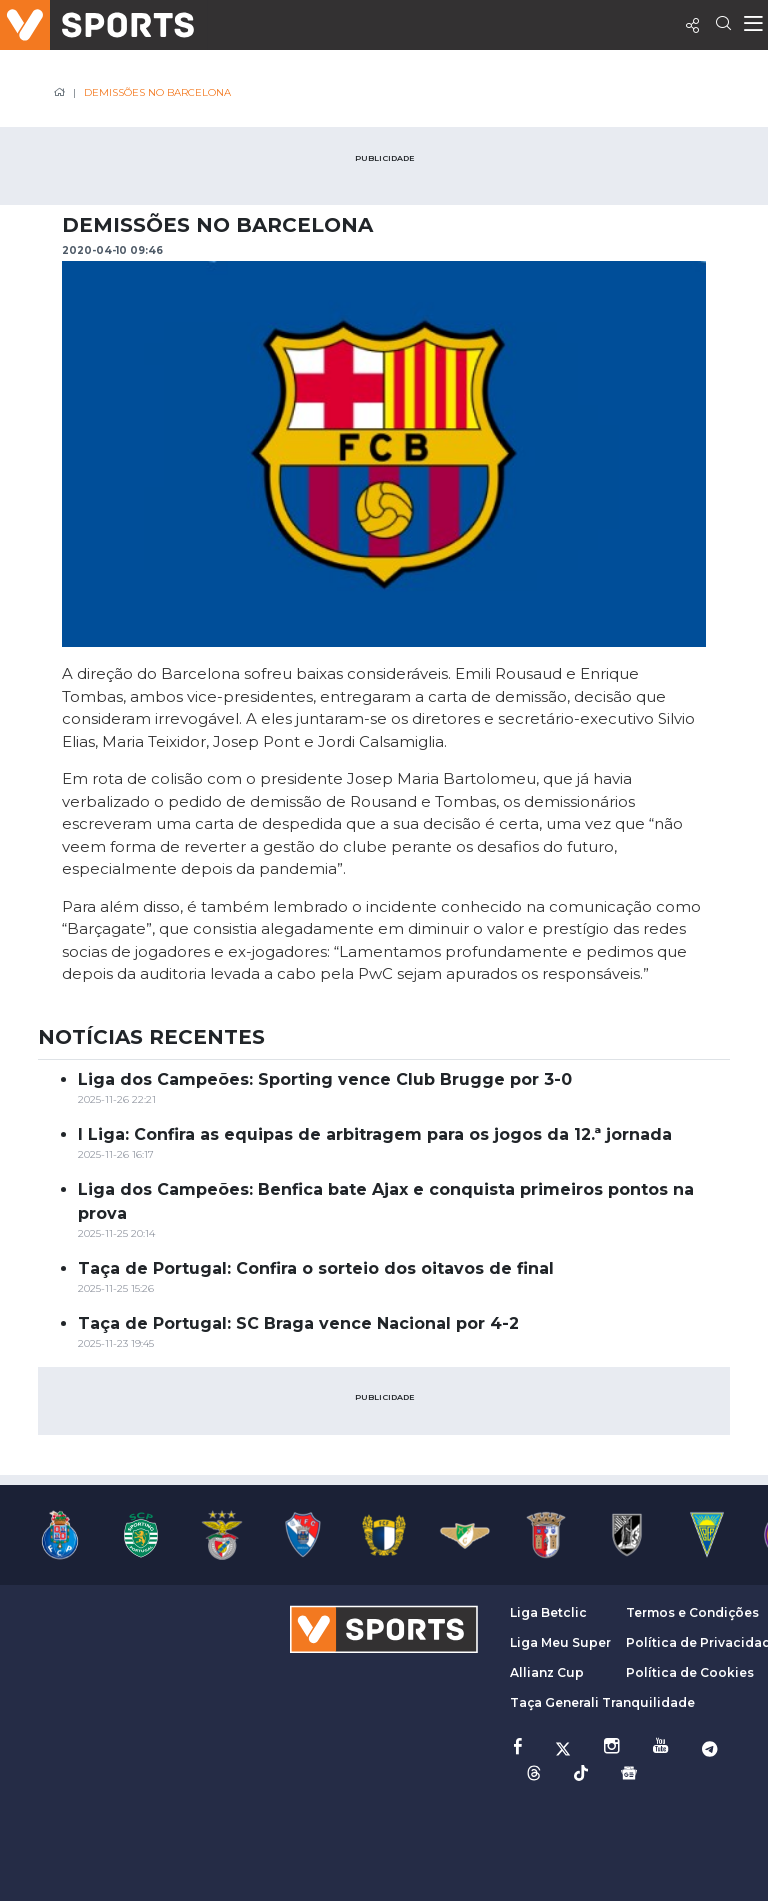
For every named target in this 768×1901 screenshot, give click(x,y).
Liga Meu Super (560, 1642)
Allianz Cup (547, 1672)
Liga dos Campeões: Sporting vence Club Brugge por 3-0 (325, 1079)
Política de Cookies (690, 1672)
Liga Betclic (548, 1612)
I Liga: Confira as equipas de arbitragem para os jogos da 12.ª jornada (375, 1134)
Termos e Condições (692, 1612)
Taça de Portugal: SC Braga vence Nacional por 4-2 (298, 1323)
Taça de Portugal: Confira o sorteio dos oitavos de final (316, 1268)
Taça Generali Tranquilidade (602, 1702)
